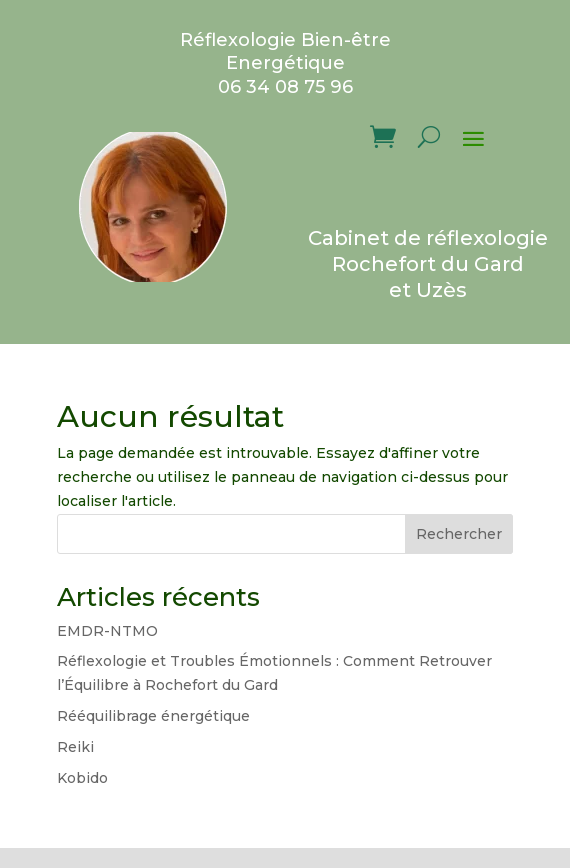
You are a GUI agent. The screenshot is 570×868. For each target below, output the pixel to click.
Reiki (75, 747)
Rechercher (459, 534)
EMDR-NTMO (107, 631)
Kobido (82, 778)
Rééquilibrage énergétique (153, 716)
